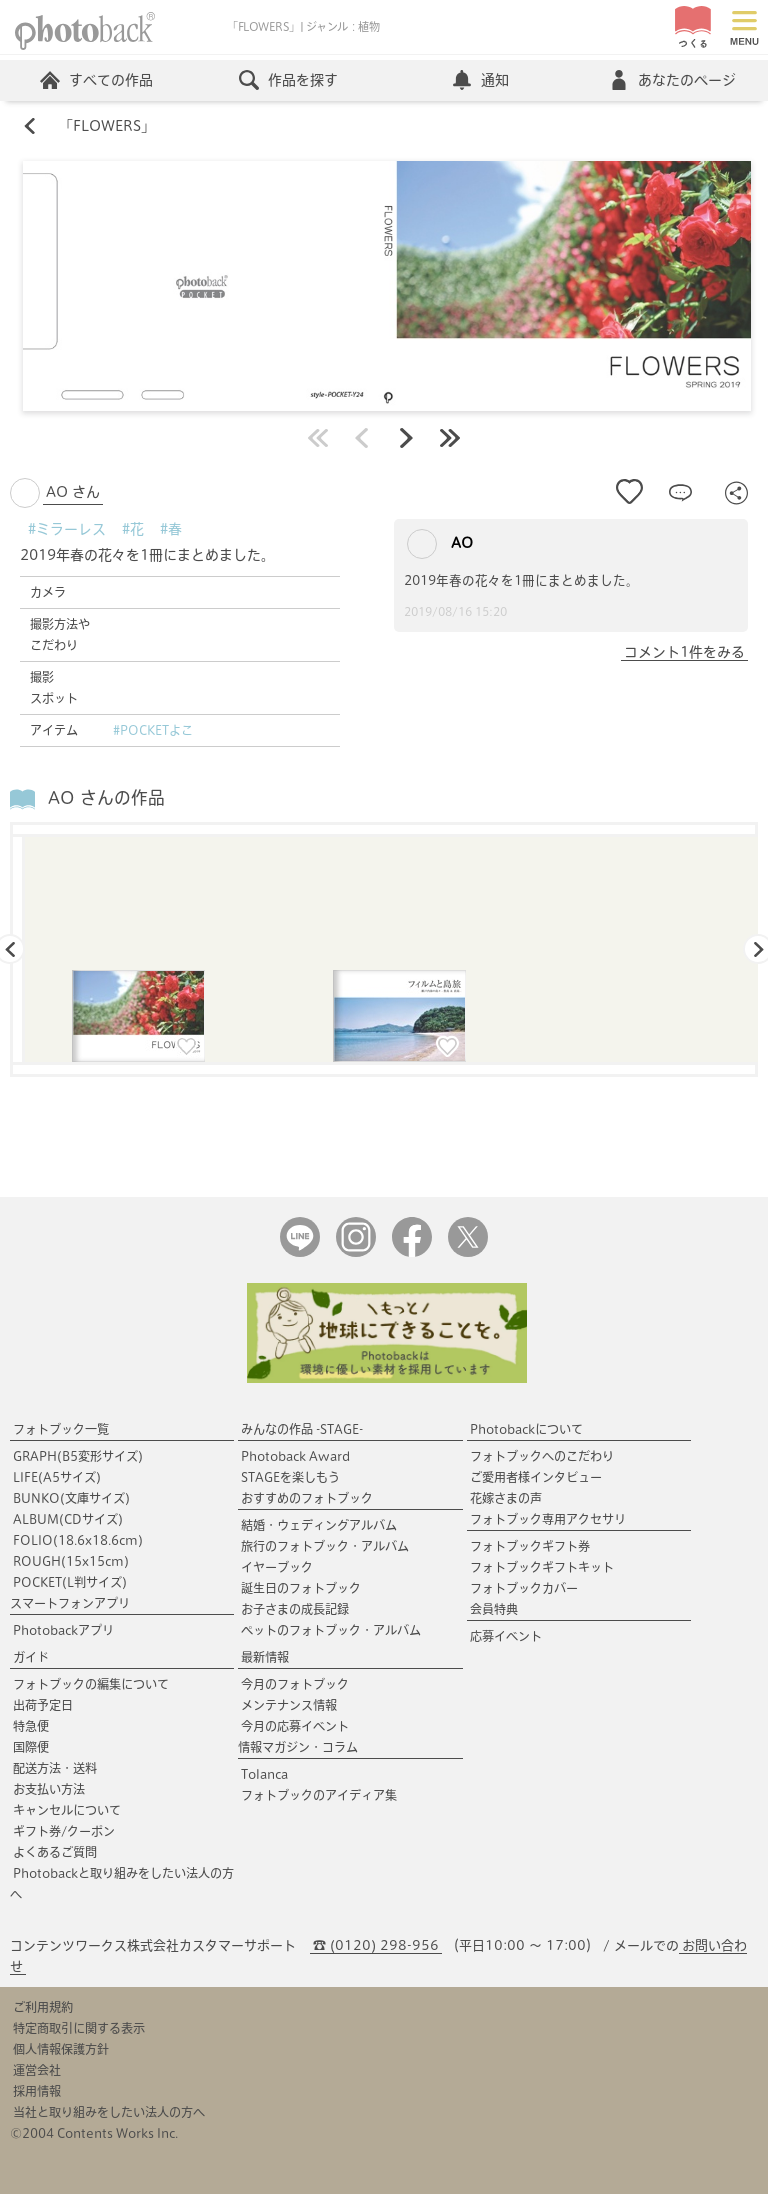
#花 (133, 529)
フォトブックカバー (524, 1588)
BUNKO (71, 1498)
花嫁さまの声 (506, 1498)
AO (440, 544)
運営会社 (37, 2070)
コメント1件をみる (684, 652)
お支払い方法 (49, 1789)
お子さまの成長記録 (295, 1609)
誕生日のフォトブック (301, 1588)
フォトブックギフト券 (530, 1546)
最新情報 (265, 1657)
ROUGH (71, 1561)
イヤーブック (277, 1567)
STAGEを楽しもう (290, 1477)
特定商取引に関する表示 (79, 2028)
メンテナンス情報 (289, 1705)
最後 (450, 438)
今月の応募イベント (295, 1726)
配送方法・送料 (55, 1768)
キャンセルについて (67, 1810)
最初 (318, 438)
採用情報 (37, 2091)
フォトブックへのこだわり (542, 1456)
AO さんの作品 (106, 797)
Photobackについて (526, 1429)
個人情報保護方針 (61, 2049)
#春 (171, 529)
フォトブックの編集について (91, 1684)
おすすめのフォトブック (307, 1498)
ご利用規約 (43, 2007)
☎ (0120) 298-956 (376, 1945)
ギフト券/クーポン (64, 1831)
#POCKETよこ (153, 730)
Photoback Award (295, 1456)
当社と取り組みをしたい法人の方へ (109, 2112)
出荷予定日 (43, 1705)
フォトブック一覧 (61, 1429)
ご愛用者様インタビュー (536, 1477)
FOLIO (78, 1540)
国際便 (31, 1747)
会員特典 (494, 1609)
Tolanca (264, 1774)
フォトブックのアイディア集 (319, 1795)
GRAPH (78, 1456)
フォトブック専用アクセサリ (548, 1519)
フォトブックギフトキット (542, 1567)
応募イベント (506, 1636)
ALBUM (68, 1519)
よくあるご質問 (55, 1852)
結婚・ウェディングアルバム (319, 1525)
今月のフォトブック (295, 1684)
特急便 (31, 1726)
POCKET (70, 1582)
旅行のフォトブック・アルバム (325, 1546)
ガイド (31, 1657)
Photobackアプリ (63, 1630)
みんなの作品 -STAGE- (302, 1429)
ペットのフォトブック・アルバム (331, 1630)
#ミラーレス (67, 529)
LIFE (57, 1477)
